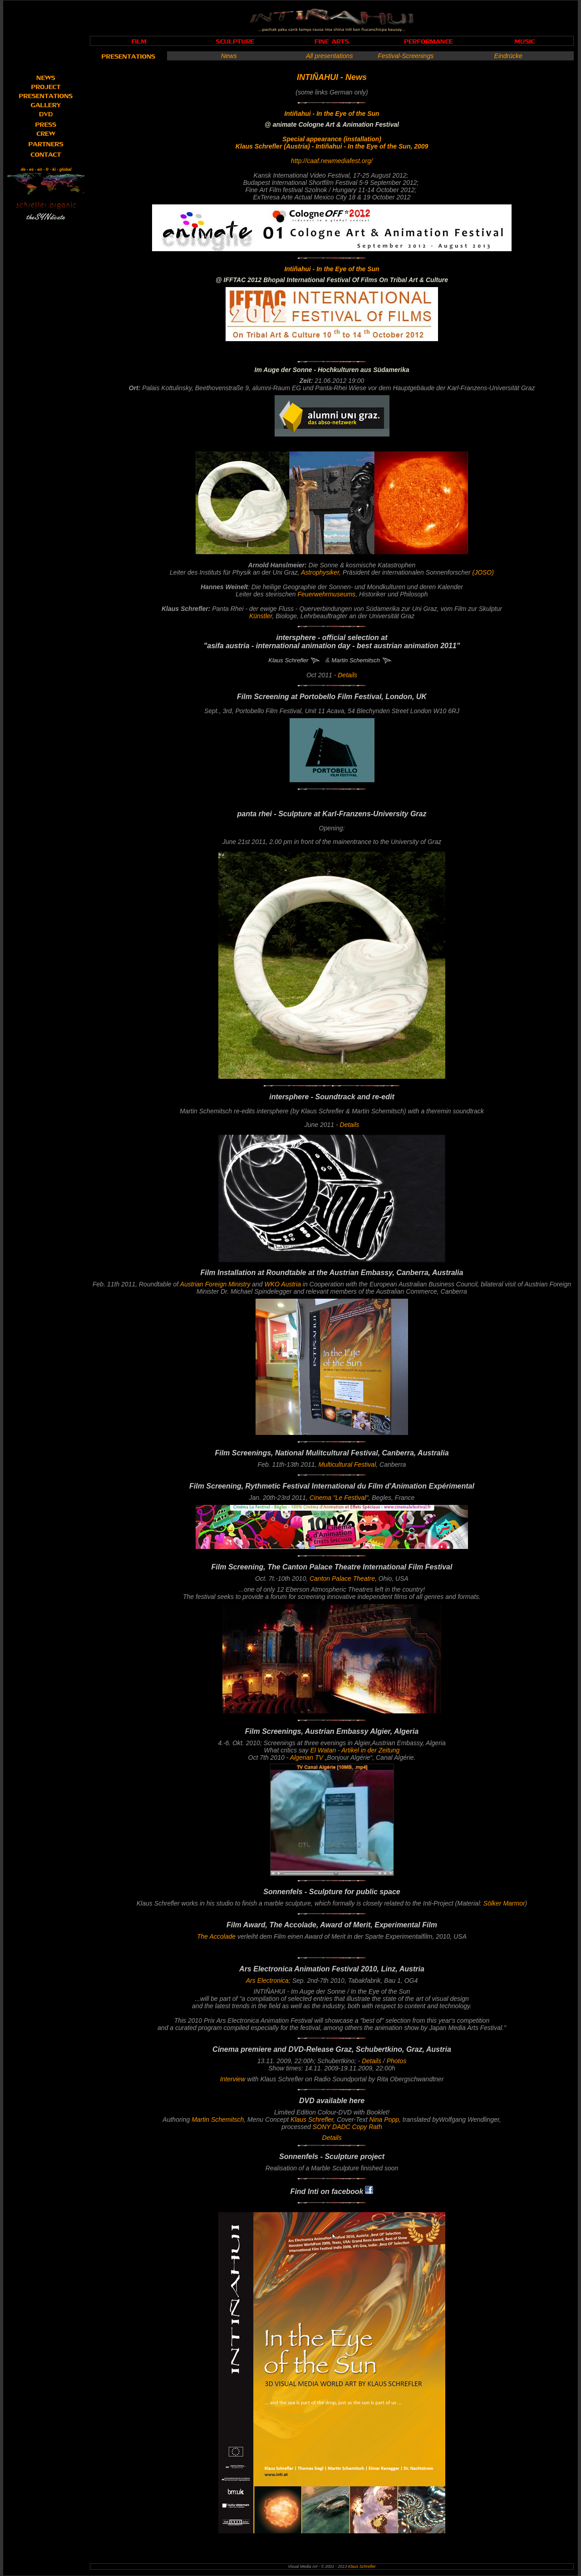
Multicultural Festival (347, 1464)
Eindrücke (508, 56)
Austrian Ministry (215, 1284)
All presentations (329, 56)
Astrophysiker (320, 572)
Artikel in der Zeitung (370, 1750)
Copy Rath (367, 2126)
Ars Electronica (267, 1980)
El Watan (322, 1750)
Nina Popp (384, 2119)
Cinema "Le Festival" (339, 1497)
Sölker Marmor (504, 1903)
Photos (397, 2061)
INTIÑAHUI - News (332, 77)
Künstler (260, 616)
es (31, 169)
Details (347, 675)
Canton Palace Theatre (342, 1578)
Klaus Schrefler (311, 2119)
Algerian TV (306, 1757)
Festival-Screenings (405, 56)
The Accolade (216, 1936)
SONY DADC (331, 2126)
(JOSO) (482, 572)
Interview (233, 2079)
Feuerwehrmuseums (327, 594)
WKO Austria (283, 1284)
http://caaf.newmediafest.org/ (332, 160)
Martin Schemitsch (218, 2119)
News (229, 56)
